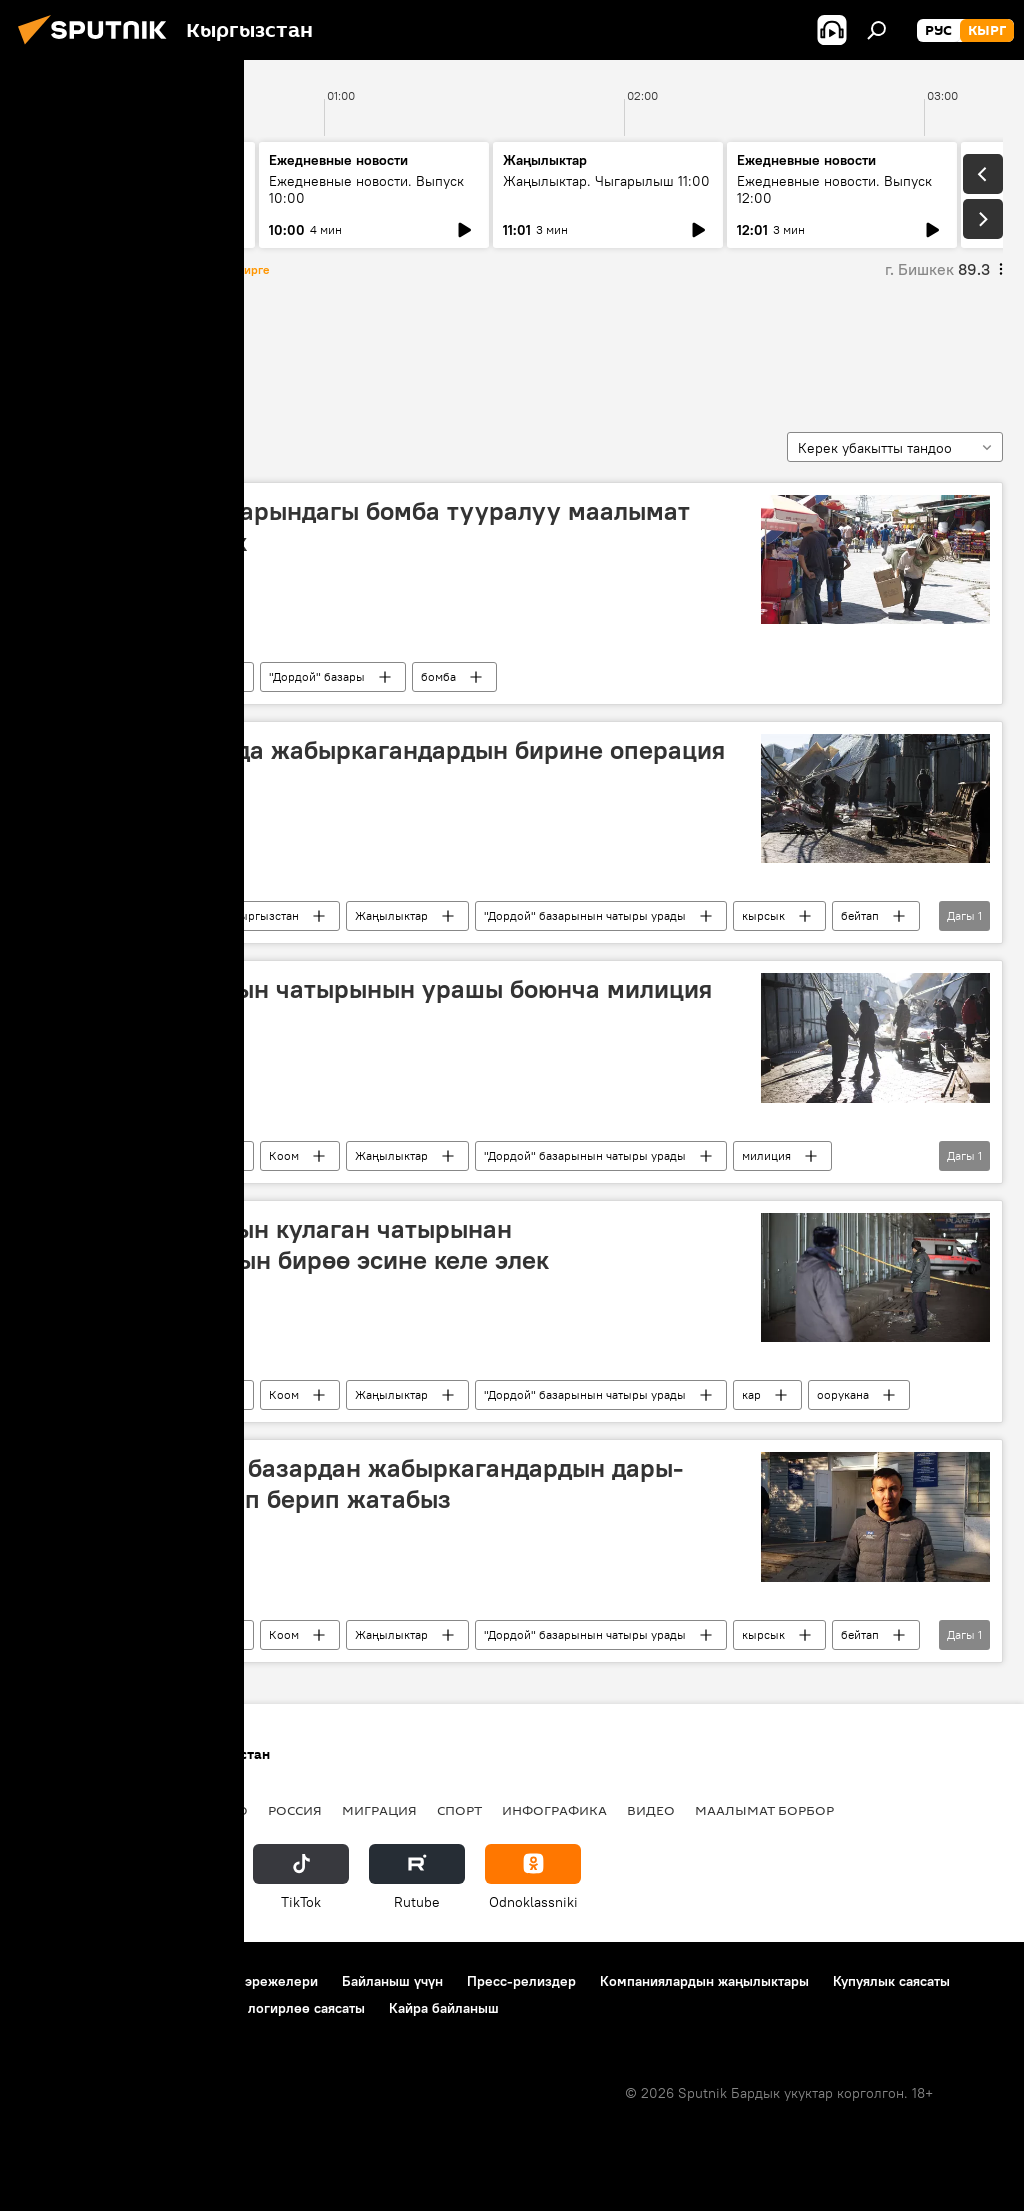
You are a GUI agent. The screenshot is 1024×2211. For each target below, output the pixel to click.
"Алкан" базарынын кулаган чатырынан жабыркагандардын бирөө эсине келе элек (291, 1244)
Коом (160, 915)
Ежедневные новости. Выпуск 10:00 (366, 189)
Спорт (459, 1810)
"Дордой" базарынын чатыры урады (585, 915)
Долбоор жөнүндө (80, 1981)
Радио (224, 1810)
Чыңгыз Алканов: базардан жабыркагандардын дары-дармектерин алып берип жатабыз (358, 1483)
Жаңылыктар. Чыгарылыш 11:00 (606, 181)
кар (751, 1394)
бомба (438, 676)
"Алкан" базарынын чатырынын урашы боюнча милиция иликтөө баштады (373, 1004)
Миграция (379, 1810)
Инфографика (554, 1810)
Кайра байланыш (444, 2008)
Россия (295, 1810)
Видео (651, 1810)
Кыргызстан (179, 676)
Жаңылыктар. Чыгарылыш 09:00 (120, 189)
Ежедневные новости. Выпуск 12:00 (834, 189)
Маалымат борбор (764, 1810)
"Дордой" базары (317, 676)
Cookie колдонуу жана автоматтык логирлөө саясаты (193, 2008)
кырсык (763, 915)
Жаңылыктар (391, 915)
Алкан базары (97, 349)
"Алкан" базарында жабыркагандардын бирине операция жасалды (379, 765)
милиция (766, 1155)
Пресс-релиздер (521, 1981)
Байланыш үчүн (392, 1981)
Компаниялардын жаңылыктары (704, 1981)
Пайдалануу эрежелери (241, 1981)
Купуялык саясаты (891, 1981)
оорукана (843, 1394)
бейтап (860, 915)
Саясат (155, 1810)
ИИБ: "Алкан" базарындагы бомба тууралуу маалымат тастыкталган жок (362, 526)
